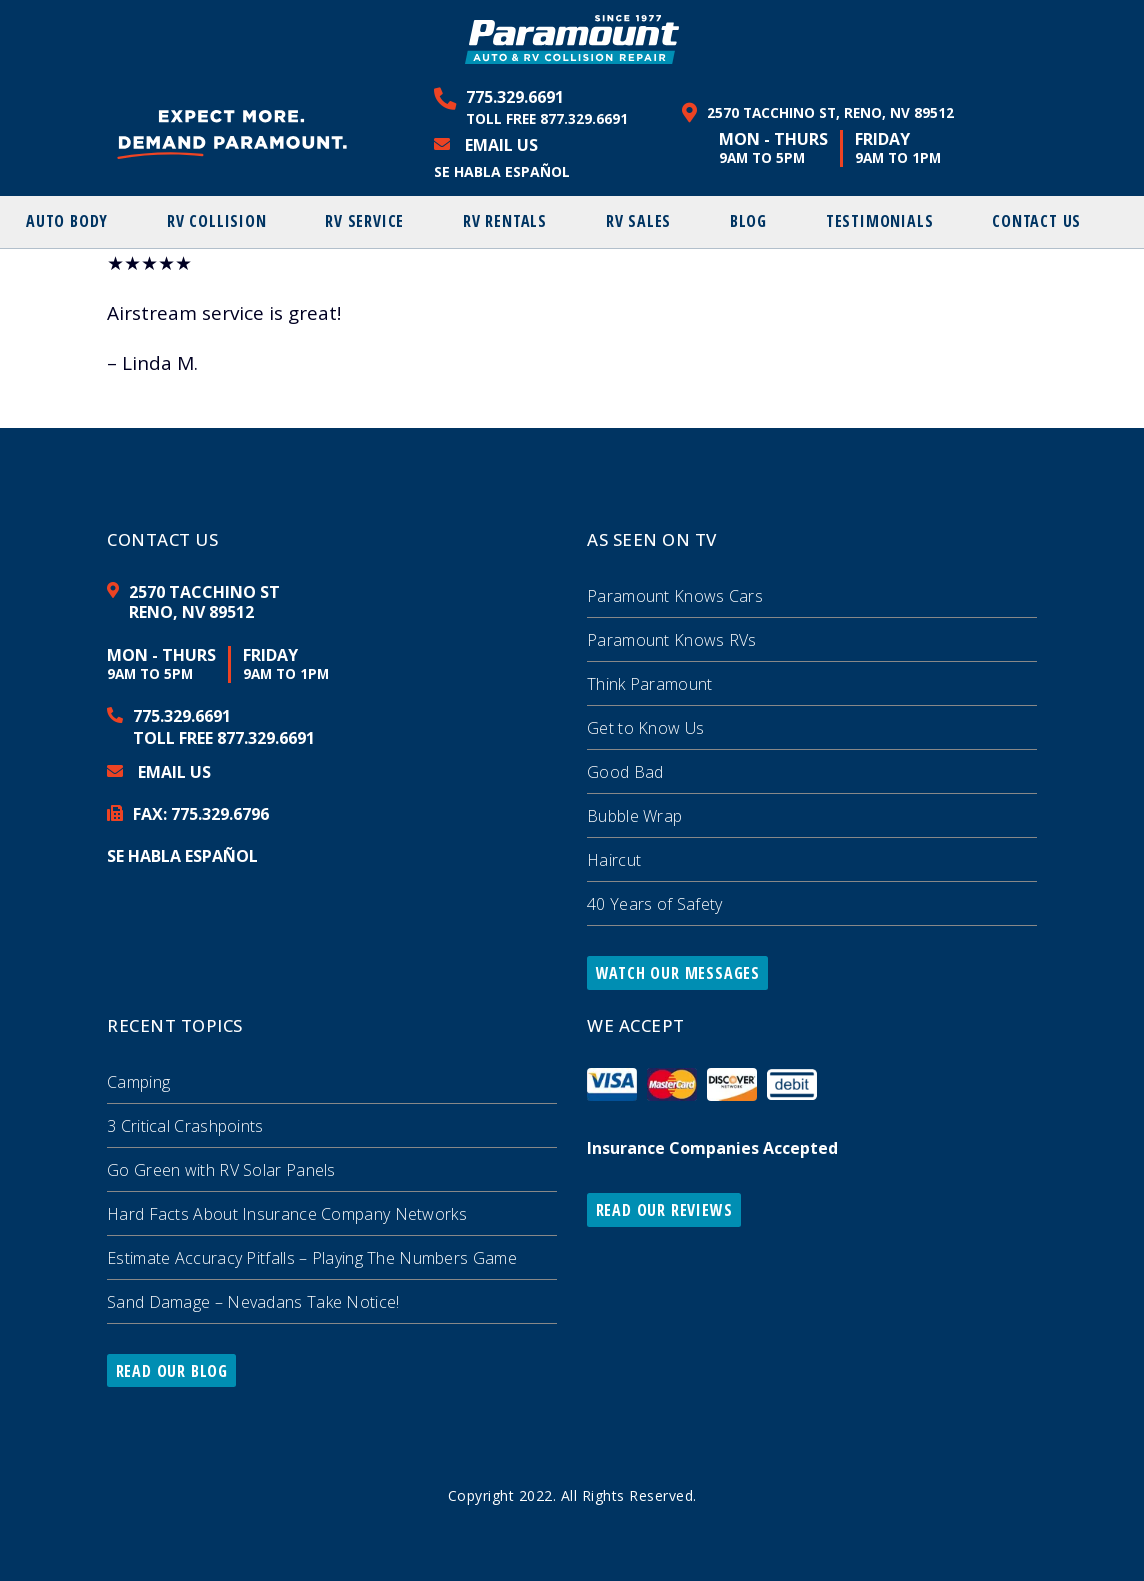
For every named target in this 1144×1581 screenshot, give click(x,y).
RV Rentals (505, 221)
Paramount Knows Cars (675, 596)
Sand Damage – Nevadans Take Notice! (253, 1302)
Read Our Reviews (664, 1210)
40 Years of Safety (654, 904)
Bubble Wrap (634, 816)
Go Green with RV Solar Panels (221, 1170)
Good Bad (625, 772)
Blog (748, 221)
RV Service (364, 221)
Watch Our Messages (678, 973)
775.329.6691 (515, 97)
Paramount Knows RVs (672, 640)
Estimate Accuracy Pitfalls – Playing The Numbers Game (312, 1258)
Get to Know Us (645, 728)
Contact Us (1036, 221)
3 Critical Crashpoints (185, 1126)
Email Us (501, 145)
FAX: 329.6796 (201, 814)
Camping (138, 1082)
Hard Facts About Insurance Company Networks (287, 1214)
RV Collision (217, 221)
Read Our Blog (172, 1371)
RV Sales (638, 221)
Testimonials (880, 221)
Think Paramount (650, 684)
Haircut (614, 860)
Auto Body (67, 221)
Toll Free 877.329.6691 (547, 118)
